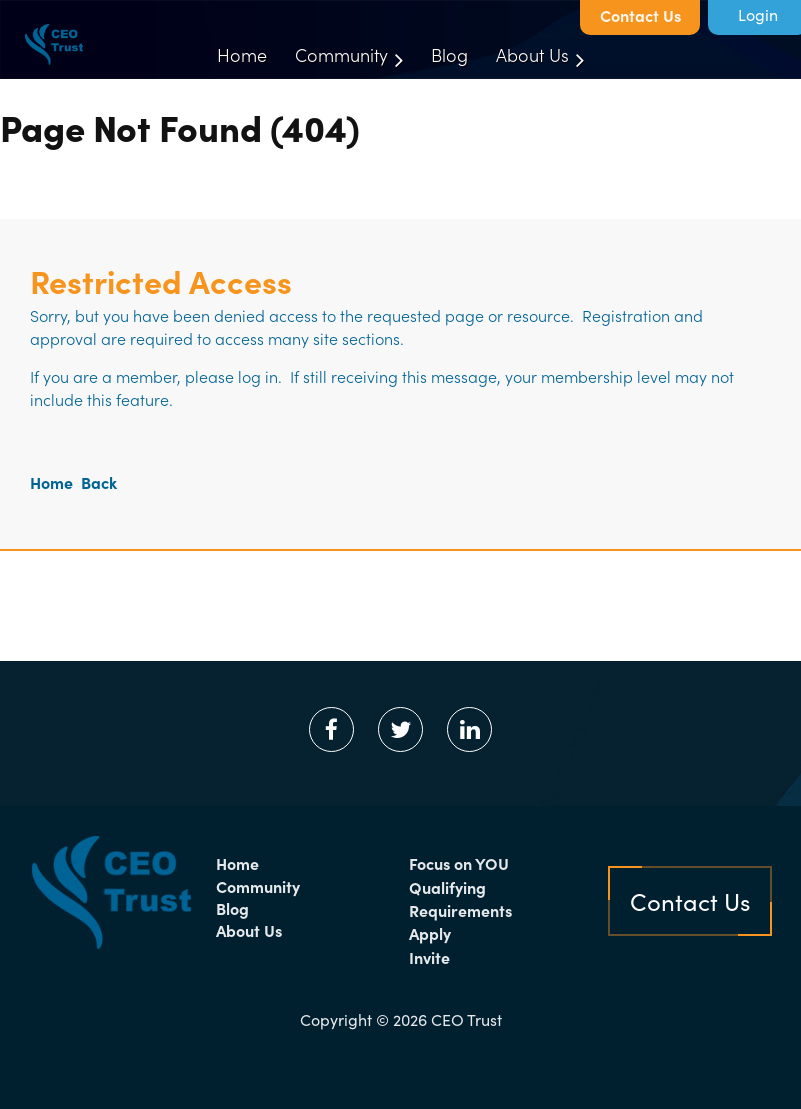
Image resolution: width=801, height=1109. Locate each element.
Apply (430, 933)
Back (99, 482)
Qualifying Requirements (460, 898)
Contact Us (640, 15)
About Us (249, 930)
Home (51, 482)
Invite (429, 957)
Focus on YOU (459, 863)
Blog (232, 908)
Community (258, 886)
